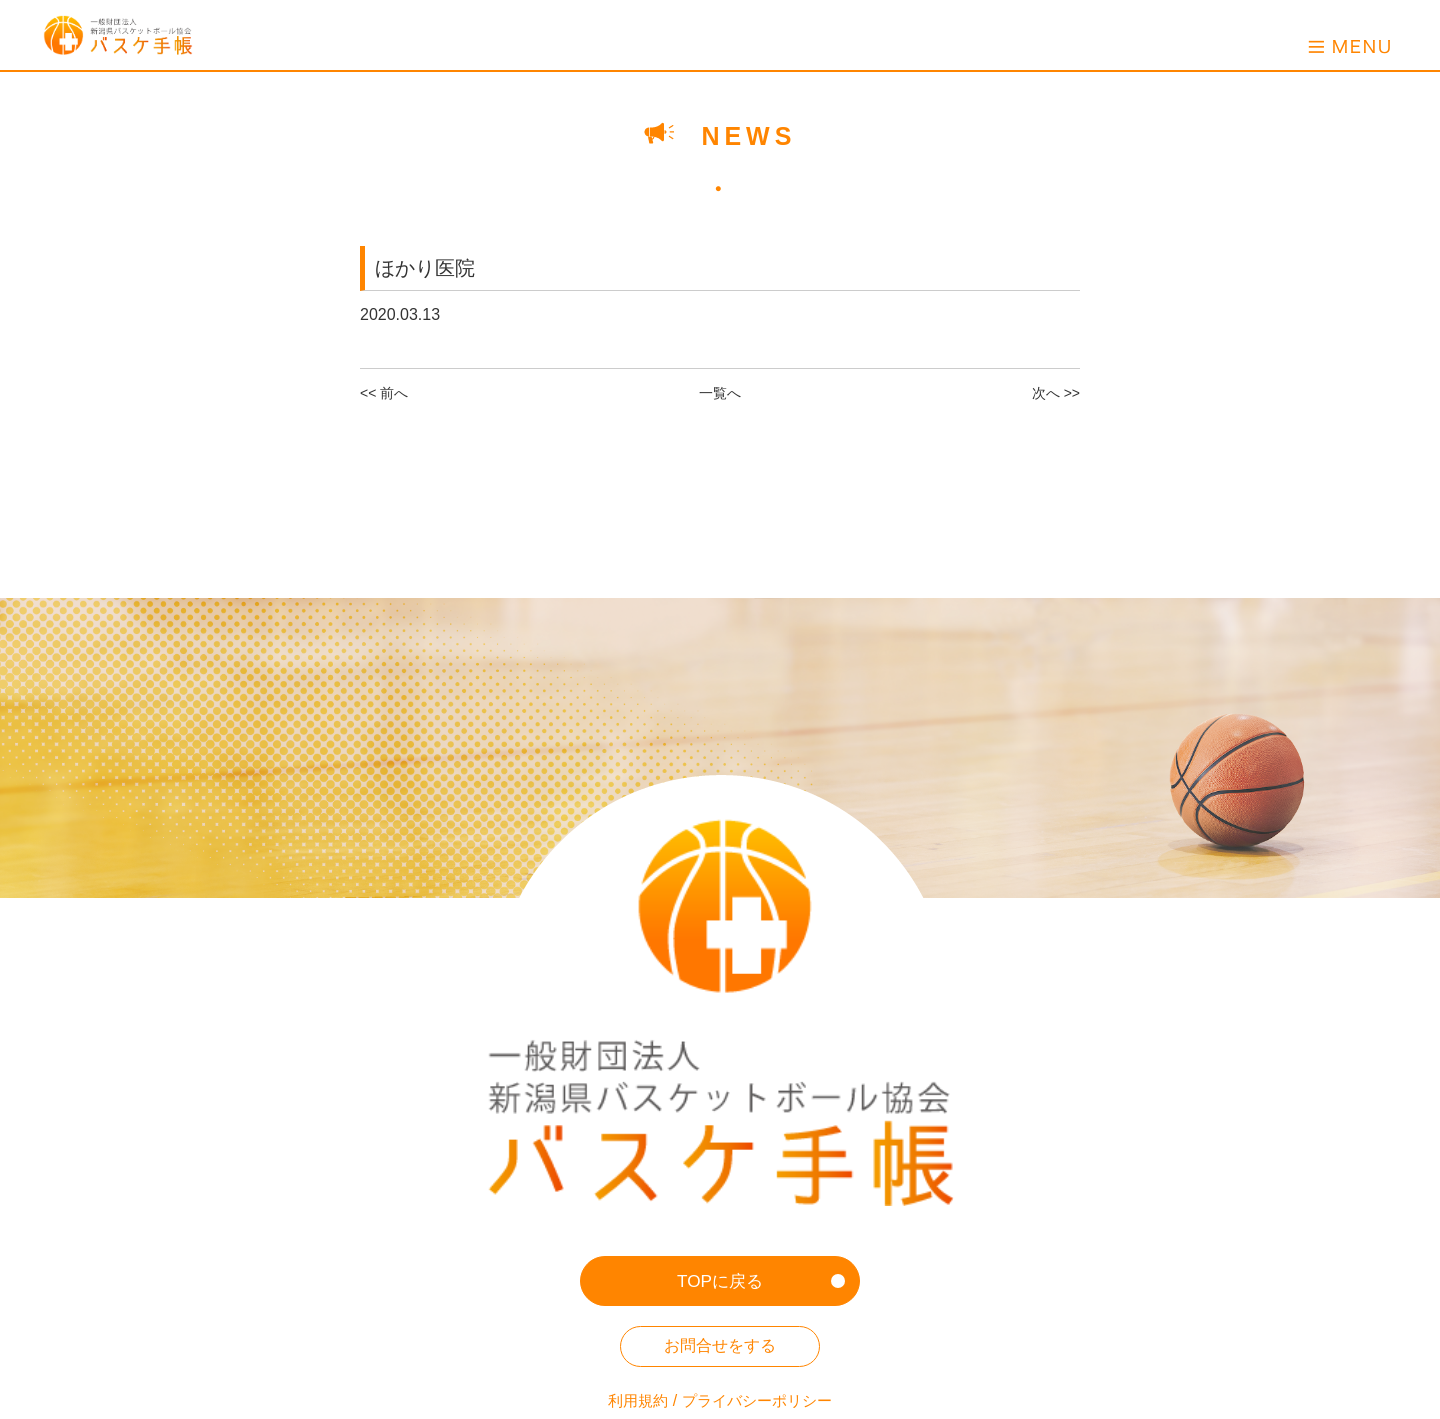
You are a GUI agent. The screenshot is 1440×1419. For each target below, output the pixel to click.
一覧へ (720, 393)
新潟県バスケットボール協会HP (720, 1308)
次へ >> (1056, 393)
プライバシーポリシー (759, 1211)
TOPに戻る (720, 1091)
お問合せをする (720, 1156)
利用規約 (633, 1211)
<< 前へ (384, 393)
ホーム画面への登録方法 (720, 1260)
